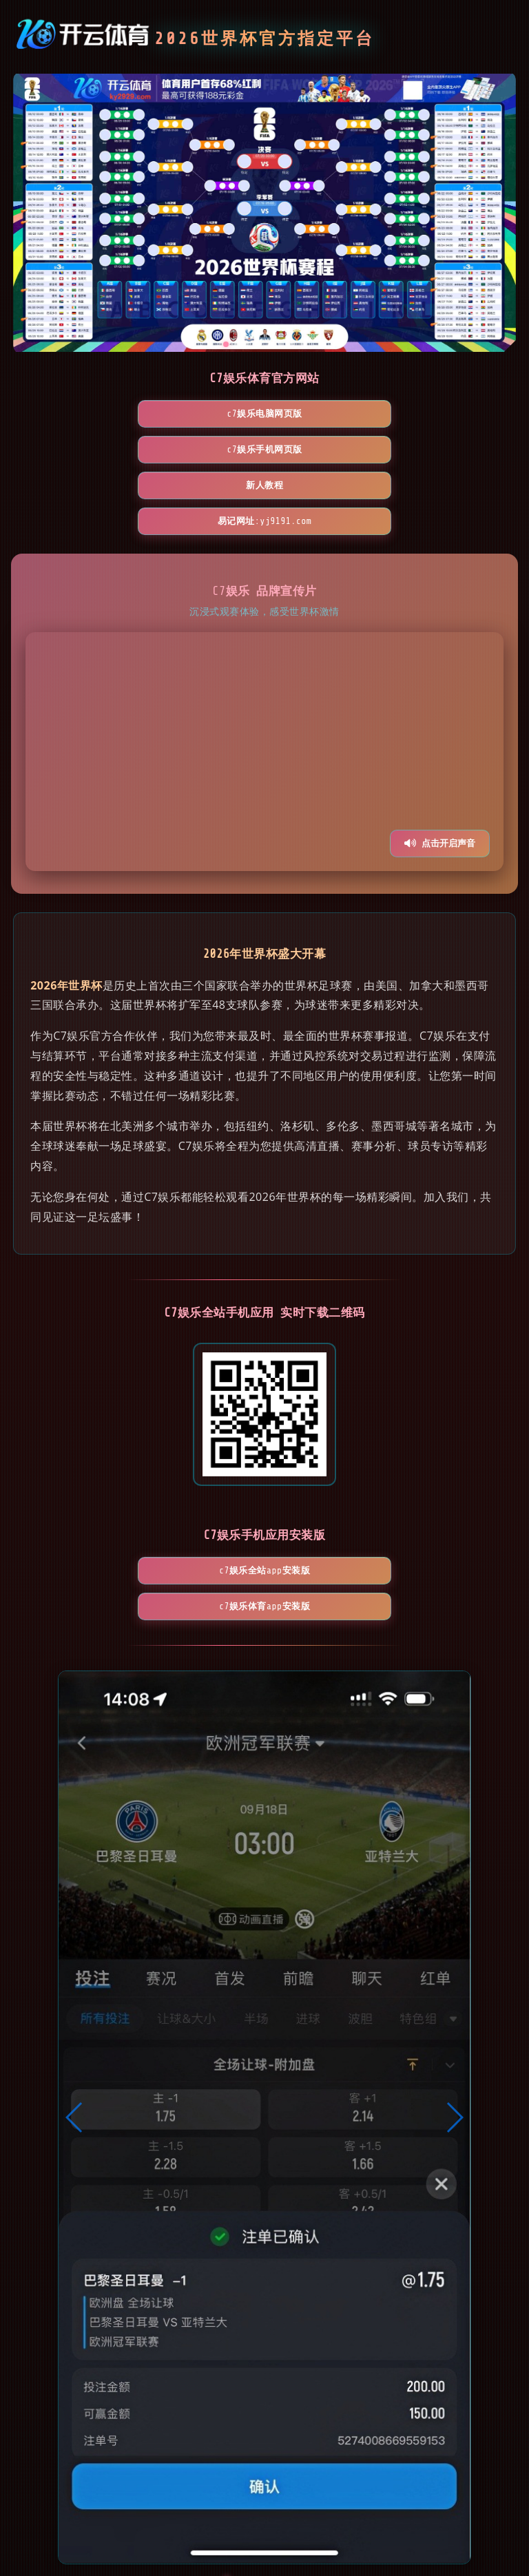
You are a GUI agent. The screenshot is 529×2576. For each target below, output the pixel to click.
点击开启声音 (439, 771)
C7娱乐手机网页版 (264, 413)
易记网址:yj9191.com (265, 449)
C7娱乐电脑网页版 (105, 413)
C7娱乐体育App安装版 (344, 1499)
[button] (74, 2010)
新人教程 (424, 413)
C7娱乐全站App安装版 (184, 1499)
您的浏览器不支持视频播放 (264, 680)
